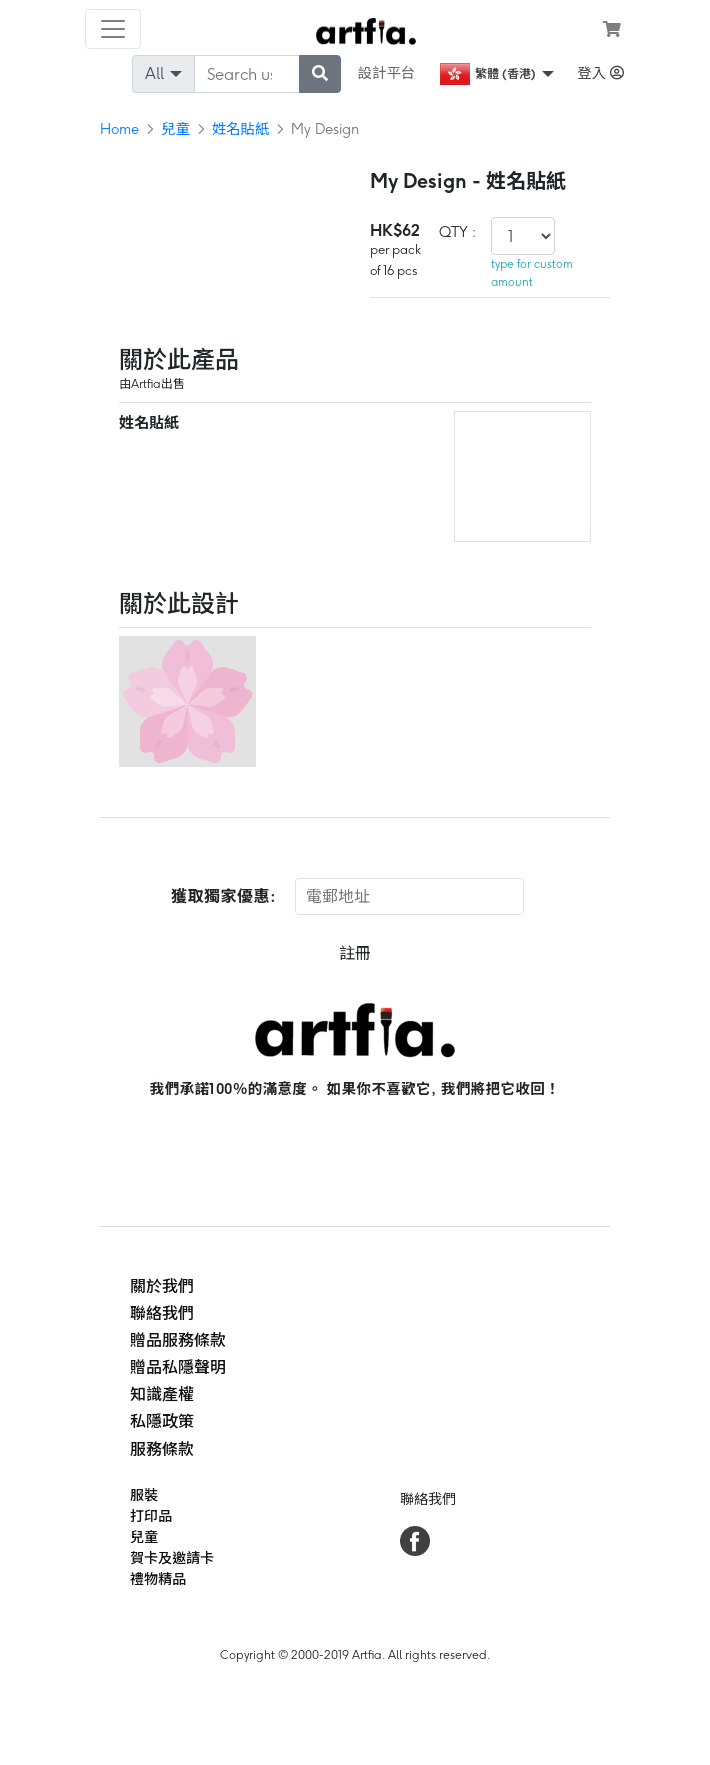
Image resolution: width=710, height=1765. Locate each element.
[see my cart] (612, 29)
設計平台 (387, 73)
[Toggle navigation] (113, 29)
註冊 (355, 953)
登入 (600, 73)
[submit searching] (320, 74)
